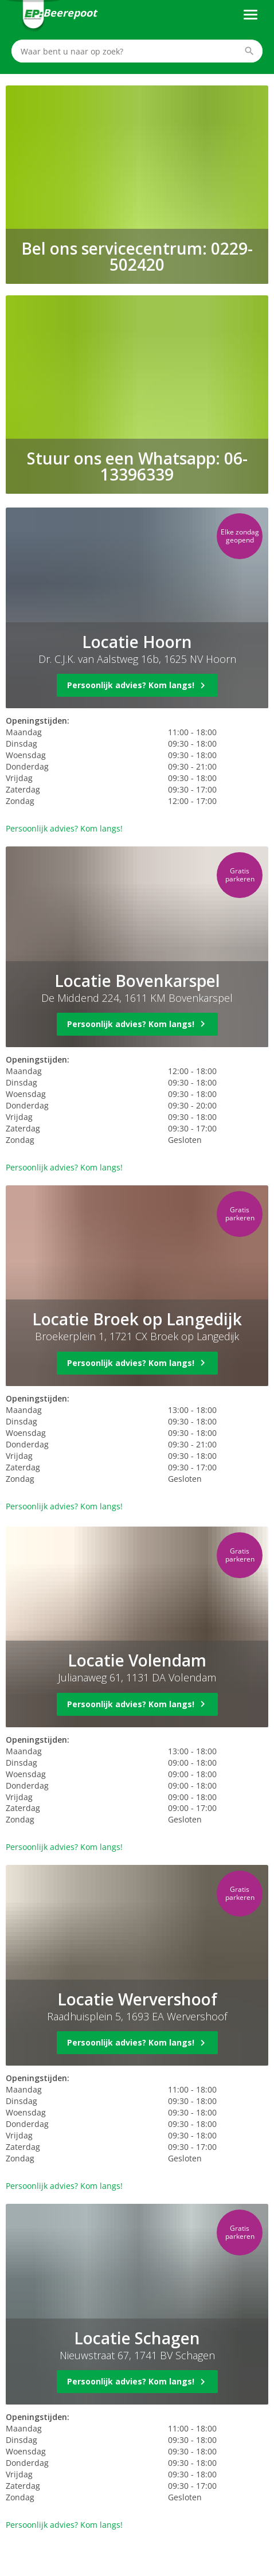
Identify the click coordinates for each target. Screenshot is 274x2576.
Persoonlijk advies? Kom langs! (64, 828)
